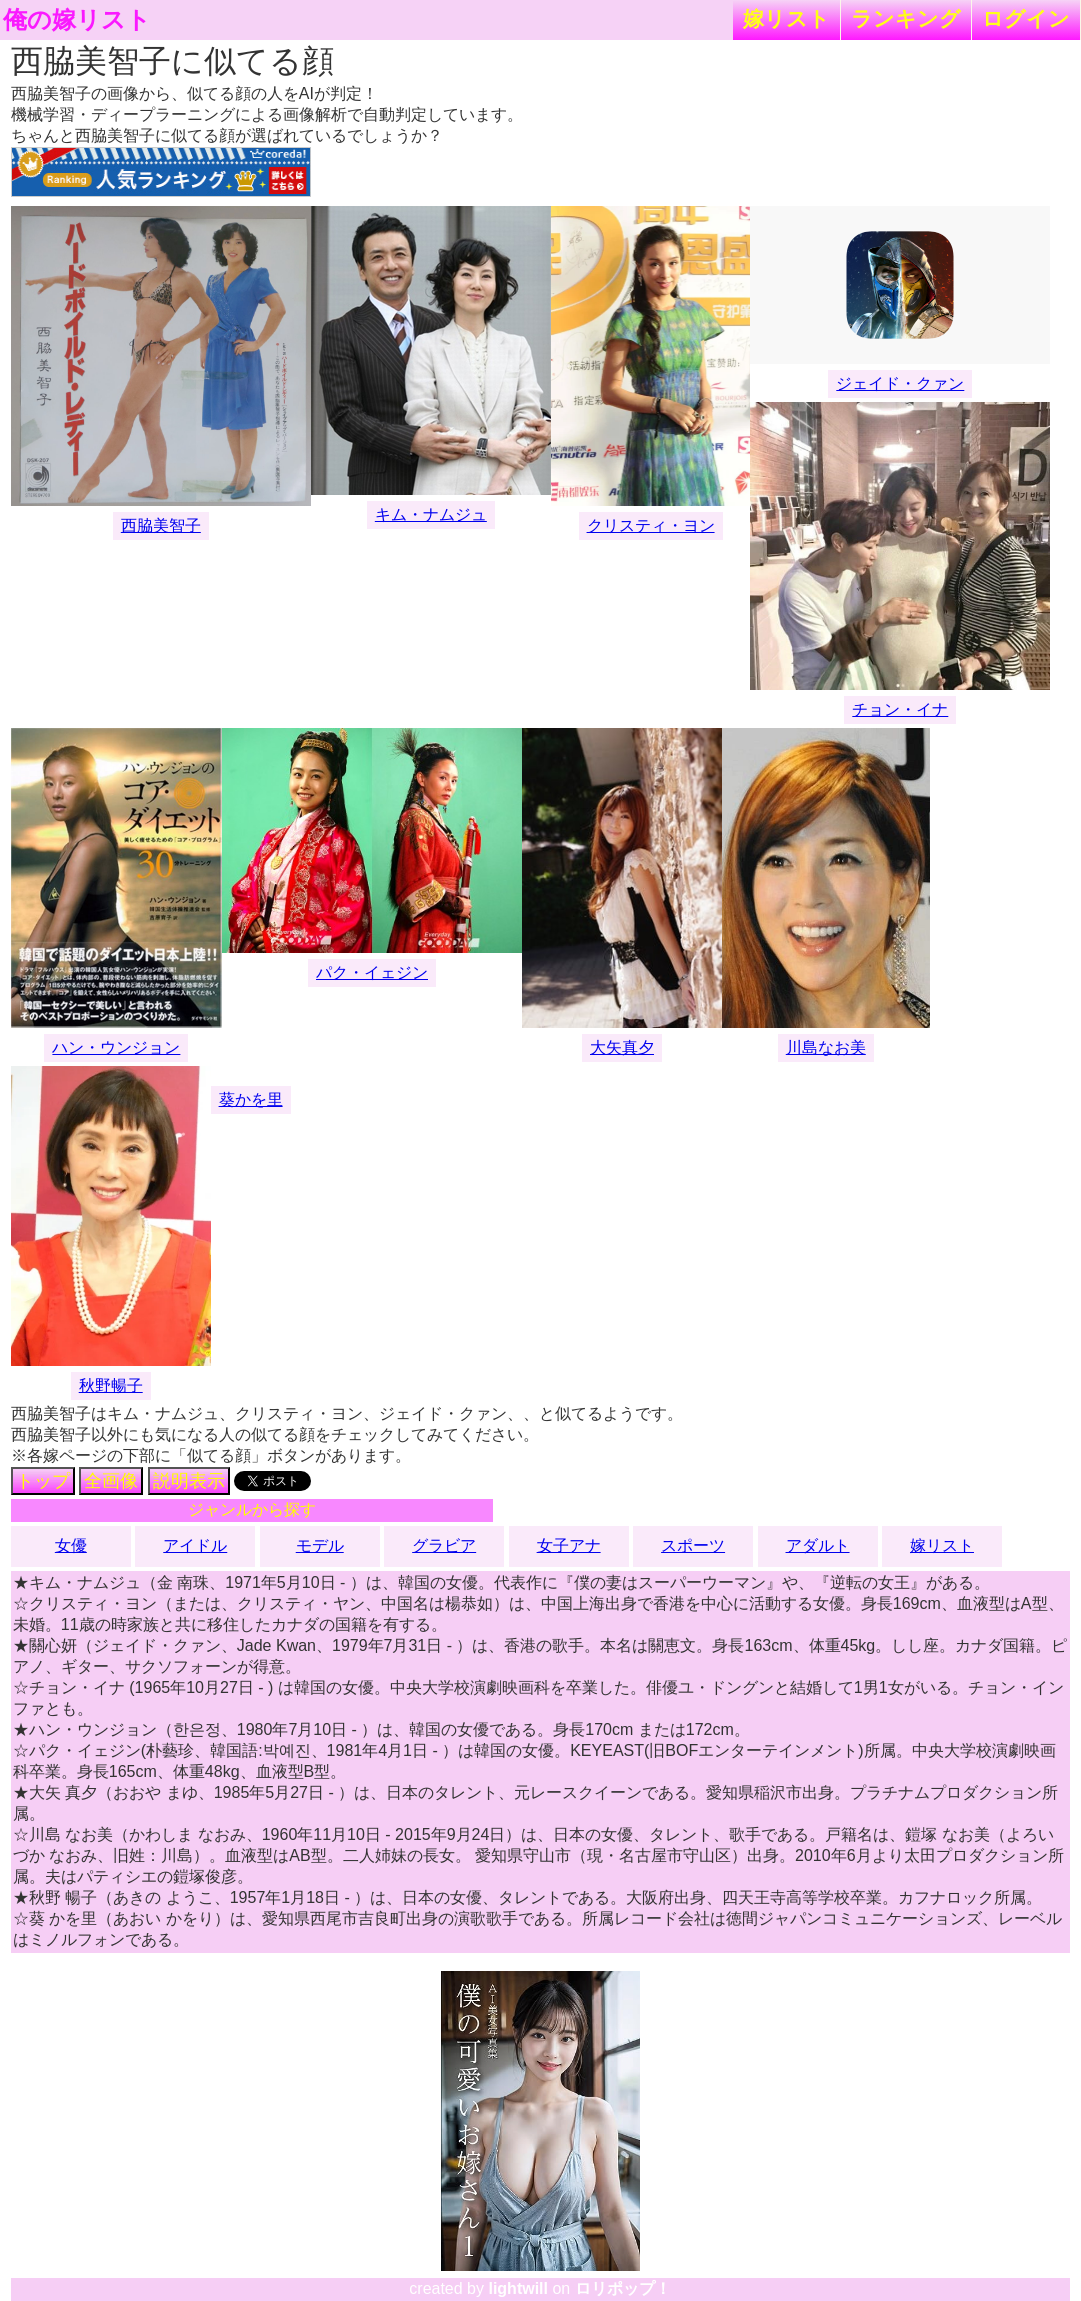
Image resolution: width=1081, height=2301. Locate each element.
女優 (71, 1545)
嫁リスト (786, 18)
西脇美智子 (161, 525)
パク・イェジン (372, 972)
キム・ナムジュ (431, 514)
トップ (43, 1481)
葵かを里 (251, 1099)
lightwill (518, 2288)
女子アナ (569, 1545)
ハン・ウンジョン (116, 1047)
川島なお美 (826, 1047)
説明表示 (189, 1481)
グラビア (444, 1545)
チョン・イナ (900, 709)
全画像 (111, 1481)
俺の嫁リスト (77, 20)
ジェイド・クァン (900, 383)
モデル (320, 1545)
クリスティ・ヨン (651, 525)
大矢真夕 (622, 1047)
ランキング (906, 18)
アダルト (818, 1545)
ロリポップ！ (623, 2288)
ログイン (1026, 18)
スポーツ (693, 1545)
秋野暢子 (111, 1385)
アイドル (195, 1545)
